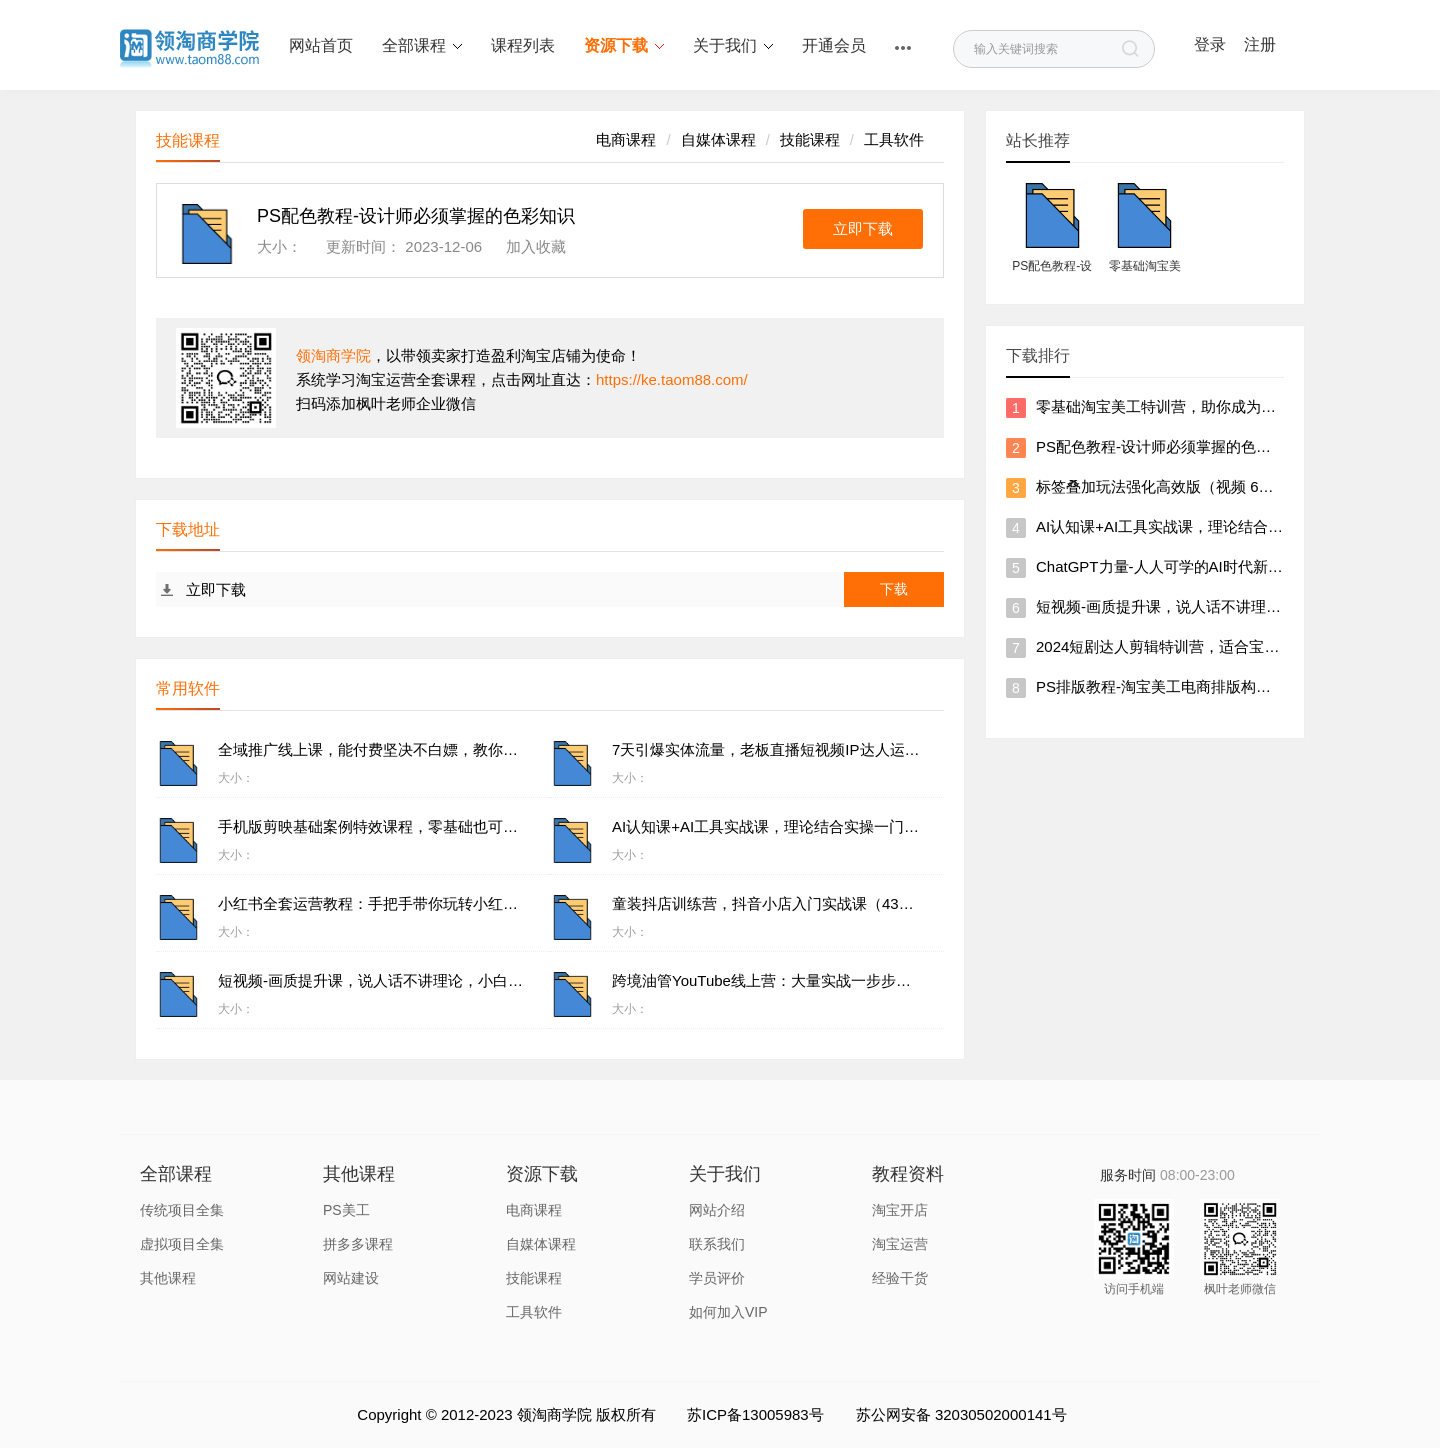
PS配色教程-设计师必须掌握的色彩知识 (1168, 446)
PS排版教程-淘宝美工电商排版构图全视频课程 (1191, 686)
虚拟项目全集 (182, 1244)
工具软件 (894, 139)
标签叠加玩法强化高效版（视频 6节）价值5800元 (1201, 486)
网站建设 (351, 1278)
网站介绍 (717, 1210)
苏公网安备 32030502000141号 (961, 1414)
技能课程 (810, 139)
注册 (1260, 44)
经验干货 (900, 1278)
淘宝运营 (900, 1244)
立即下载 (863, 228)
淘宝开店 (900, 1210)
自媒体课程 (718, 139)
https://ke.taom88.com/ (672, 379)
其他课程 (168, 1278)
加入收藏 (536, 246)
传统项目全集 (182, 1210)
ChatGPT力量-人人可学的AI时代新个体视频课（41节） (1220, 566)
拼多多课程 (358, 1244)
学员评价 (717, 1278)
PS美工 (346, 1210)
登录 (1210, 44)
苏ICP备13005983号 (755, 1414)
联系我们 (717, 1244)
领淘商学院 (333, 355)
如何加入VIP (728, 1312)
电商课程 (626, 139)
